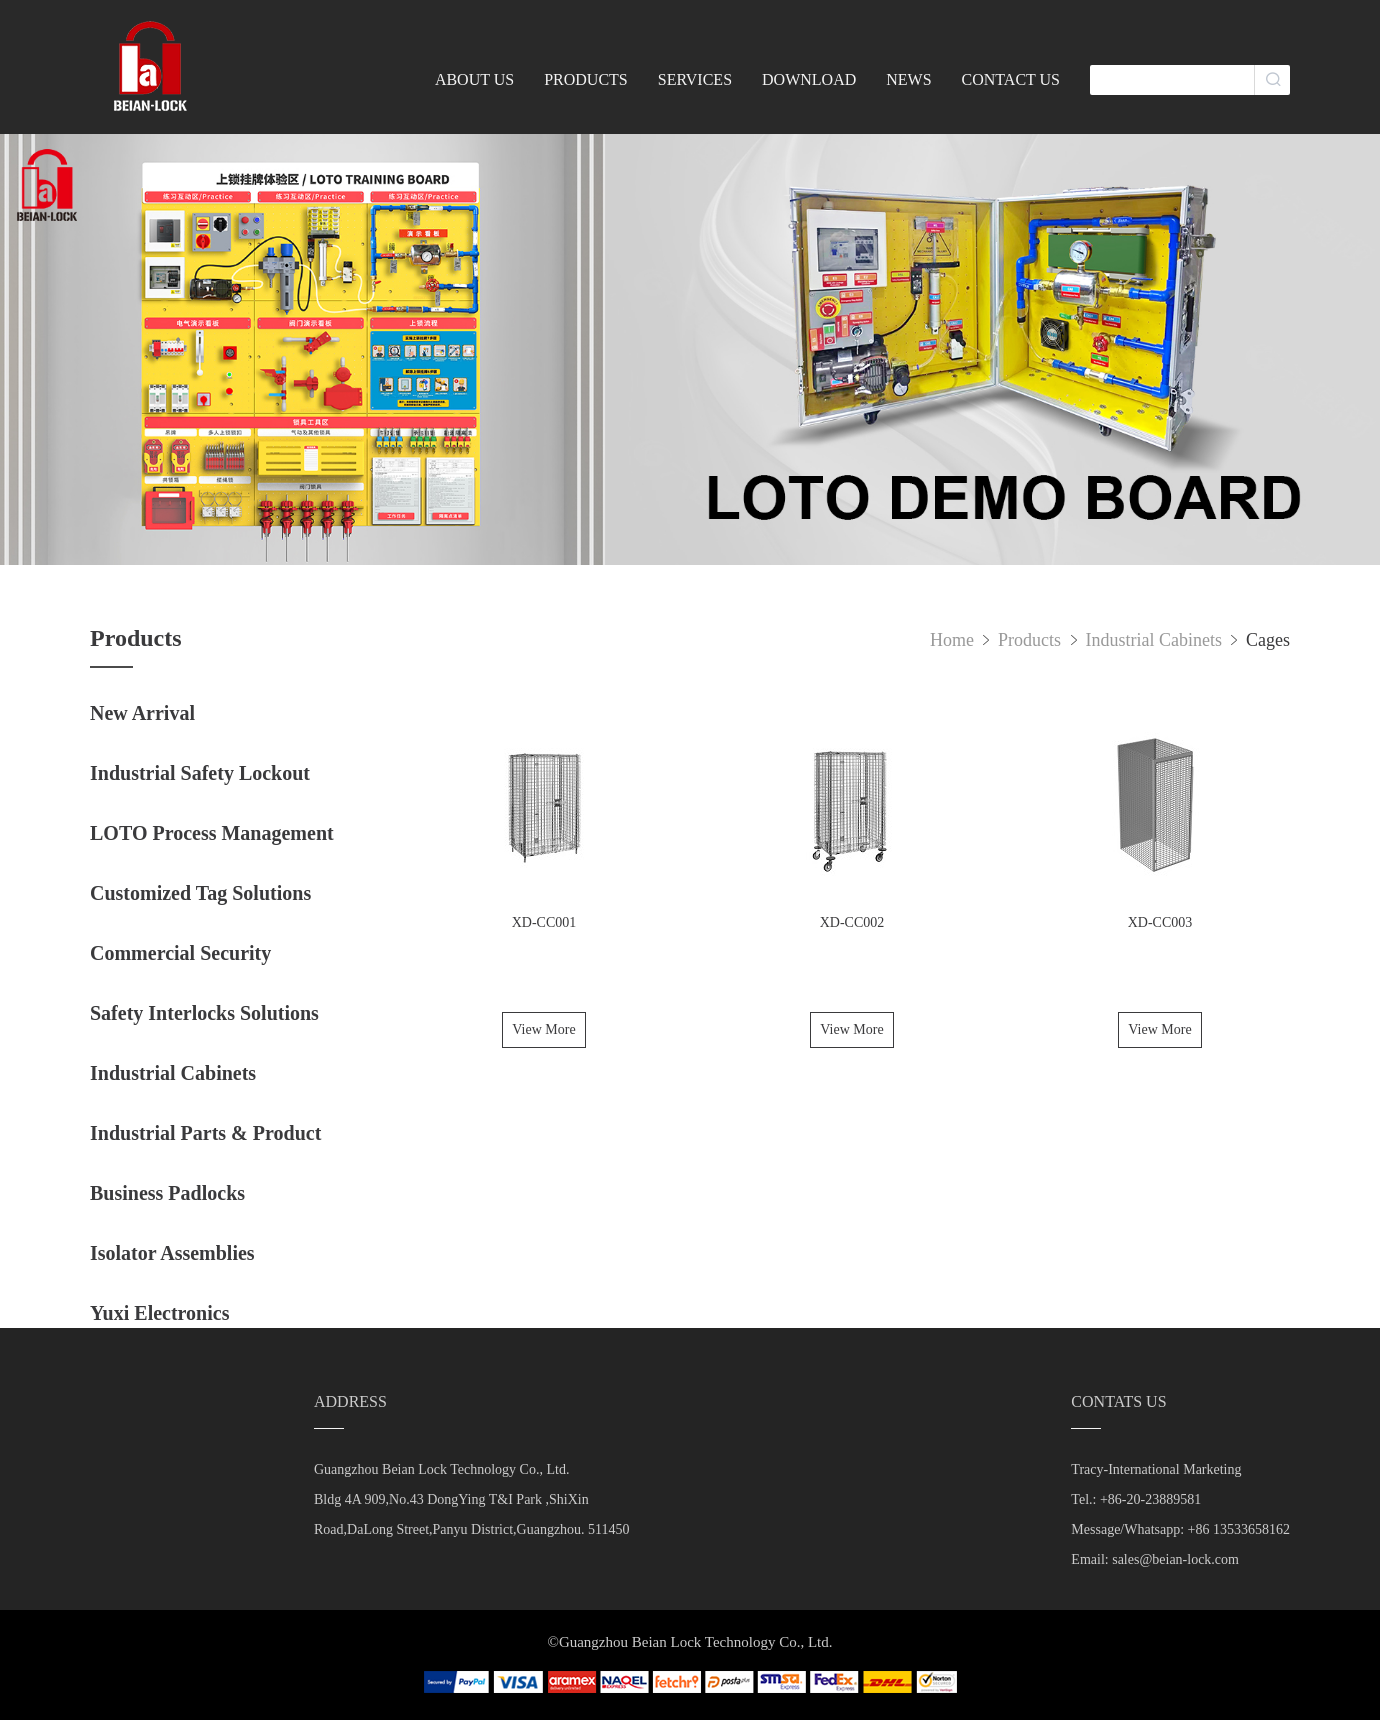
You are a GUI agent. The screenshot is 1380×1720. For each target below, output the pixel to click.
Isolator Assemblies (172, 1253)
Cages (1268, 640)
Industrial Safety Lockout (200, 773)
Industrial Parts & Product (205, 1133)
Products (1032, 640)
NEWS (908, 79)
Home (952, 640)
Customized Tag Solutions (200, 893)
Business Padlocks (167, 1193)
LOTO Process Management (212, 833)
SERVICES (695, 79)
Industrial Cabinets (173, 1073)
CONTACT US (1011, 79)
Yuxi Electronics (159, 1313)
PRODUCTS (586, 79)
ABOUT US (474, 79)
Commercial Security (180, 953)
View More (543, 1029)
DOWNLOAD (809, 79)
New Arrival (142, 713)
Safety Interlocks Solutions (204, 1013)
